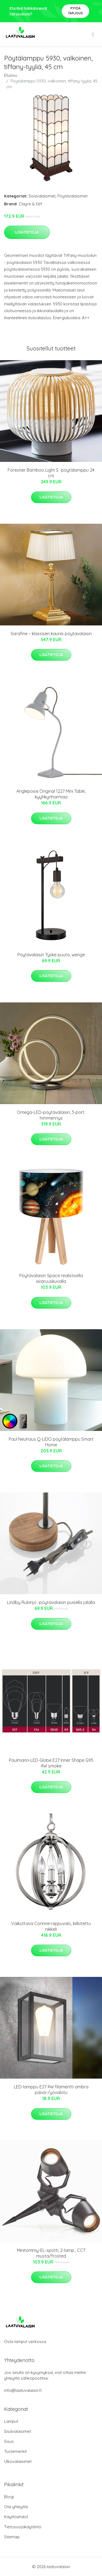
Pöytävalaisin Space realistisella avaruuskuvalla (51, 1278)
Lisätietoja (27, 232)
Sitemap (12, 2536)
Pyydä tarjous (75, 10)
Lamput (11, 2421)
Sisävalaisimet (42, 196)
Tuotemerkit (15, 2451)
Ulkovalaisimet (18, 2461)
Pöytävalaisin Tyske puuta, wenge (51, 954)
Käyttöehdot (16, 2516)
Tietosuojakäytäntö (22, 2526)
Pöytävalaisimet (72, 196)
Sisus (9, 2441)
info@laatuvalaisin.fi (23, 2390)
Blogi (9, 2496)
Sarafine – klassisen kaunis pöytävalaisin (51, 633)
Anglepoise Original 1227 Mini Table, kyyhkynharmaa (51, 794)
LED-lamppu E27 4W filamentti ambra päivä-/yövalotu (51, 2089)
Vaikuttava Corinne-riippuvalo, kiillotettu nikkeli (51, 1926)
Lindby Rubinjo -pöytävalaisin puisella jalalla (51, 1602)
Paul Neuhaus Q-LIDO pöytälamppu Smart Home (51, 1441)
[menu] (93, 34)
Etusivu (10, 75)
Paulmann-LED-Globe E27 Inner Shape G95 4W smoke (51, 1763)
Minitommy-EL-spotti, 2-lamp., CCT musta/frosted (51, 2253)
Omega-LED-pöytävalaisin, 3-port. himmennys (51, 1115)
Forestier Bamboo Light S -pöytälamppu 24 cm (51, 472)
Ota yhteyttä (16, 2506)
